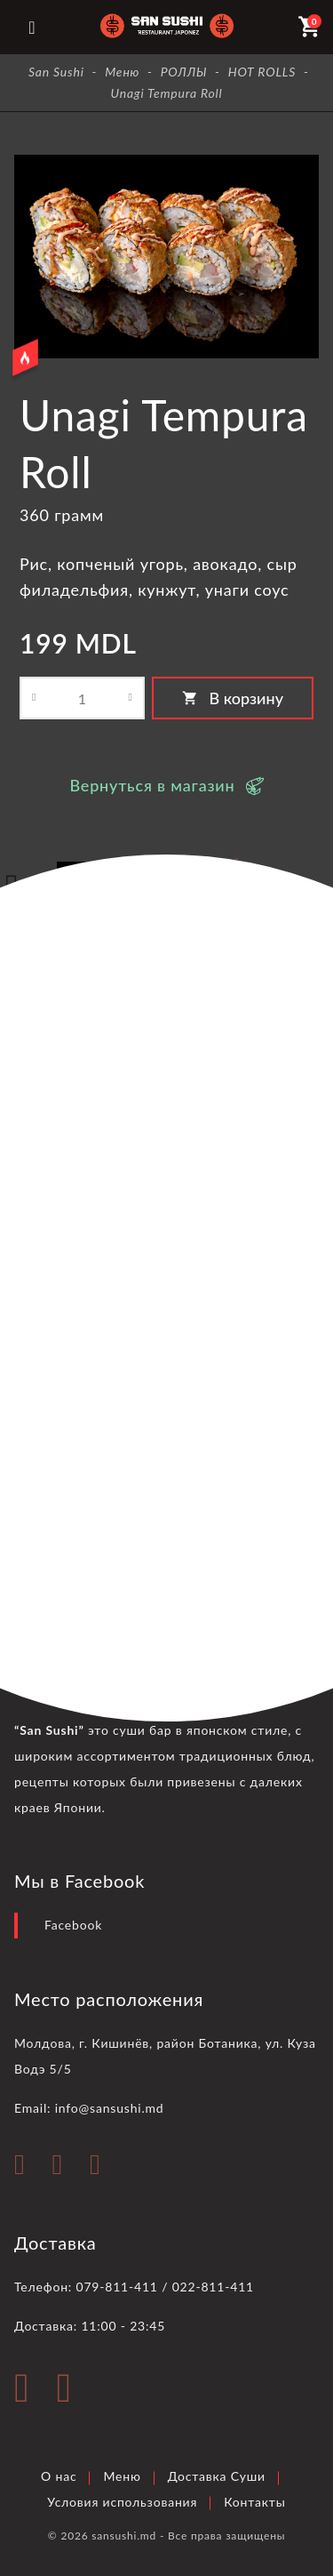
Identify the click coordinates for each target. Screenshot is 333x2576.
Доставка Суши (217, 2476)
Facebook (73, 1924)
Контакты (254, 2501)
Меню (121, 2476)
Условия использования (122, 2501)
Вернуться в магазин (151, 785)
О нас (58, 2476)
